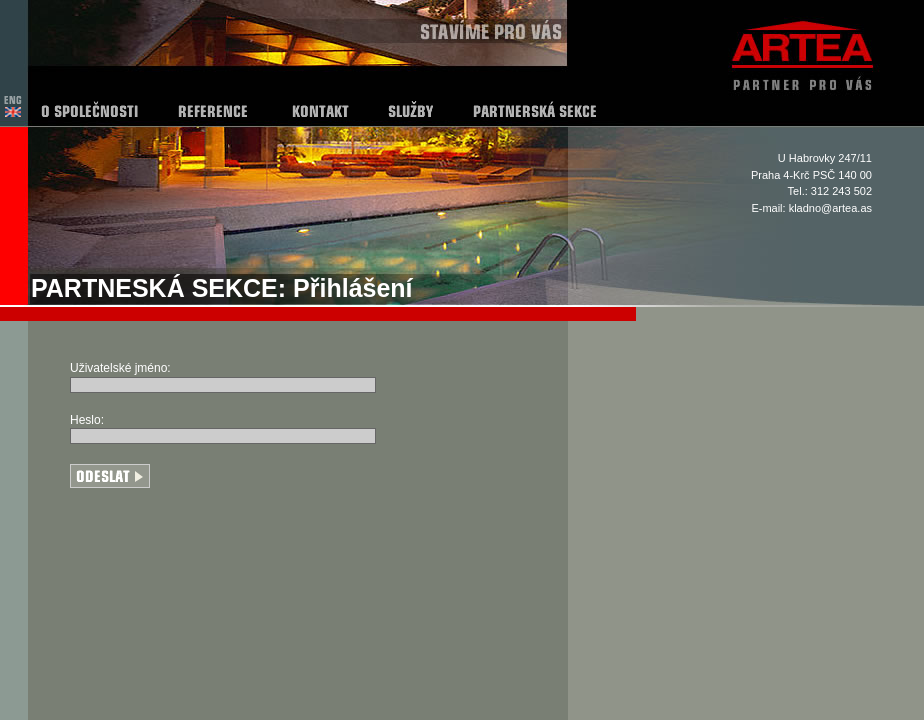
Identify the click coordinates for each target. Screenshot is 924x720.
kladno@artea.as (830, 208)
